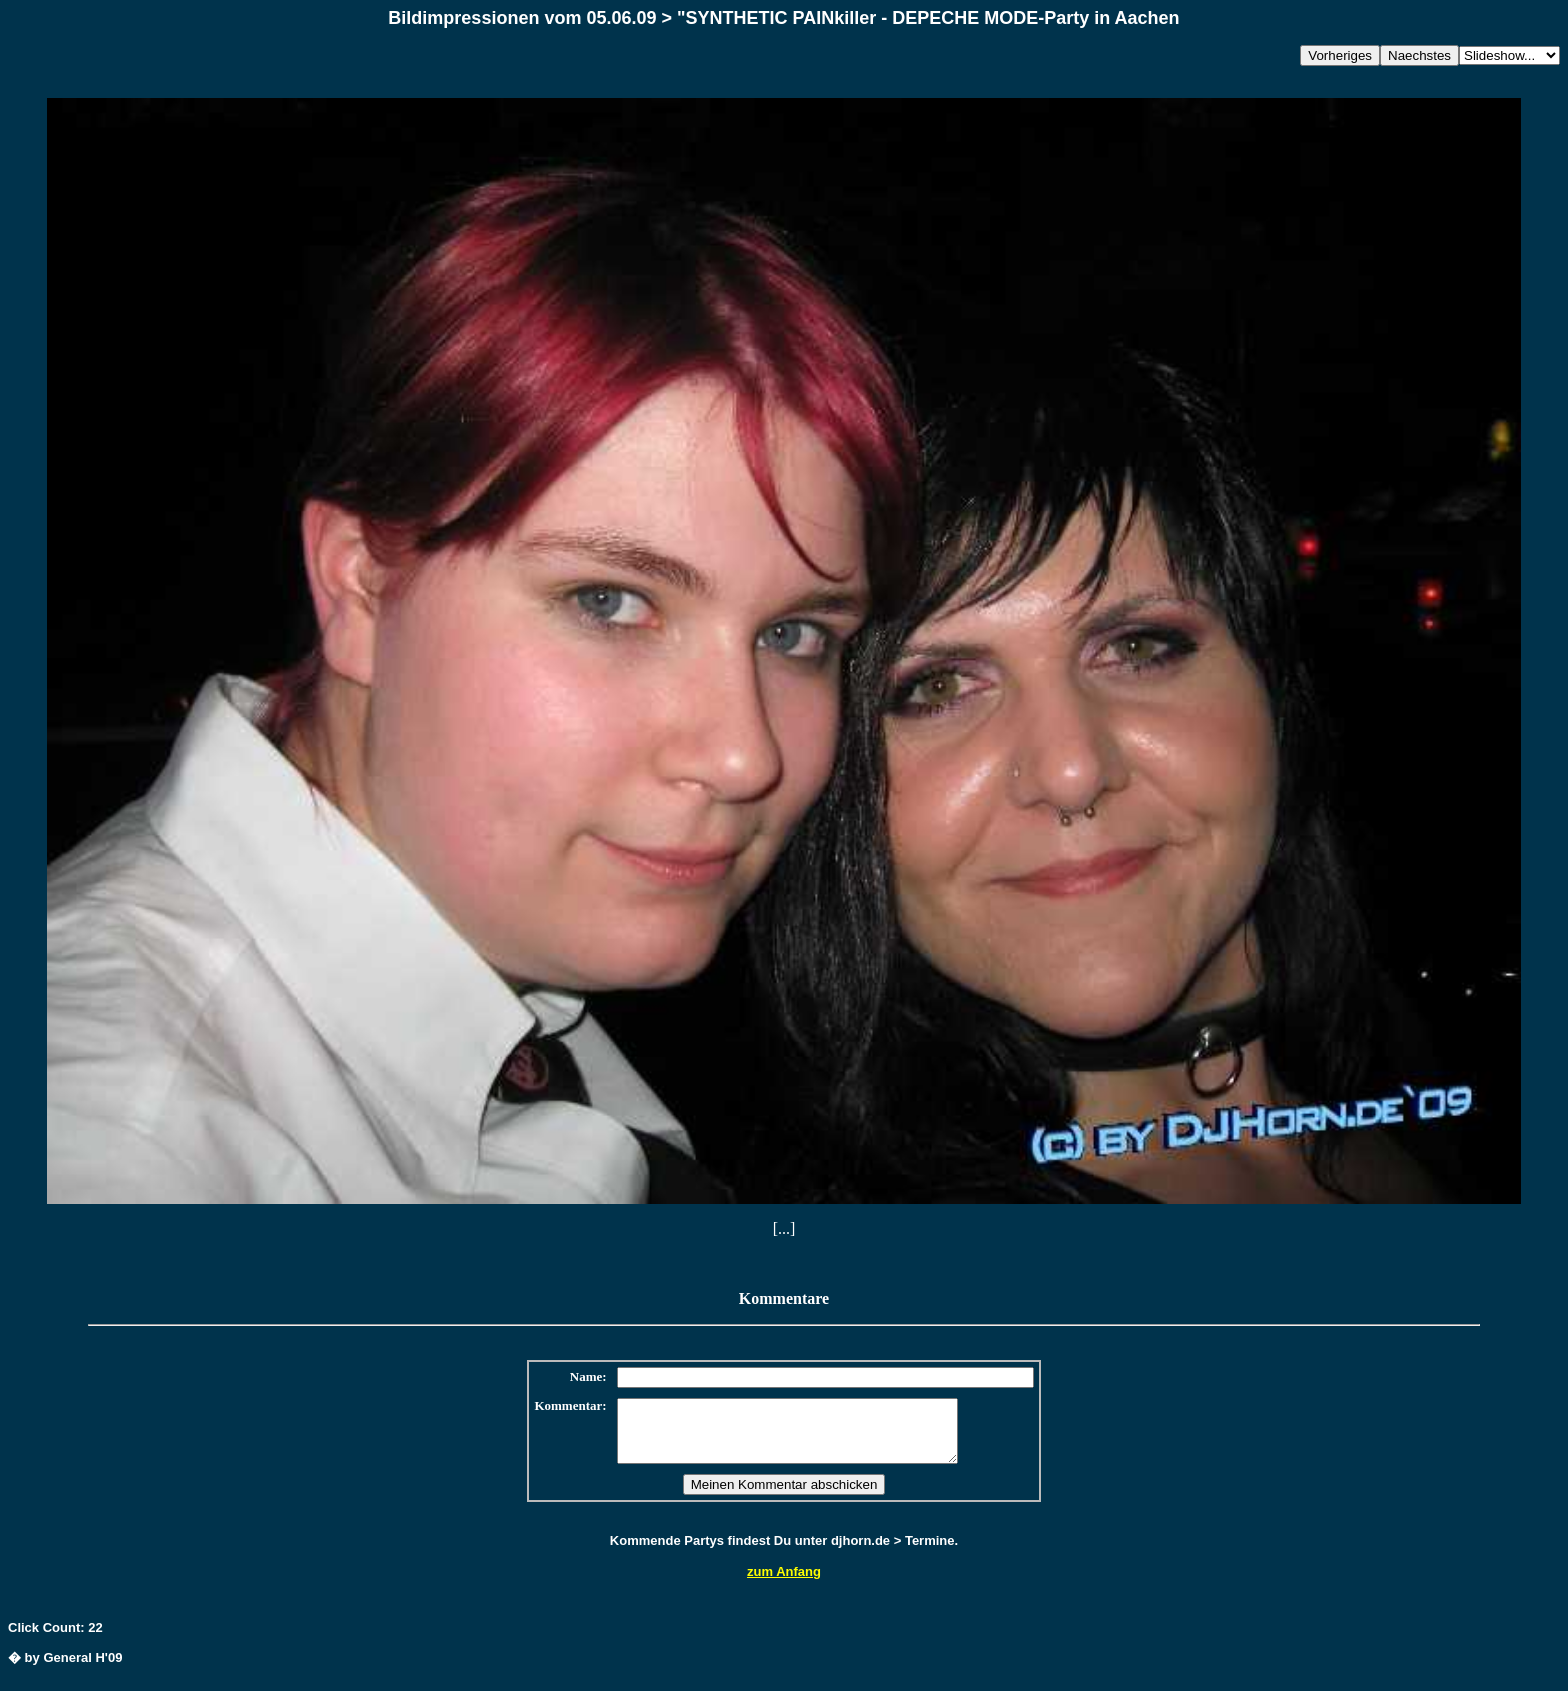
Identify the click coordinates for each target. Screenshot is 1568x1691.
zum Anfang (784, 1583)
